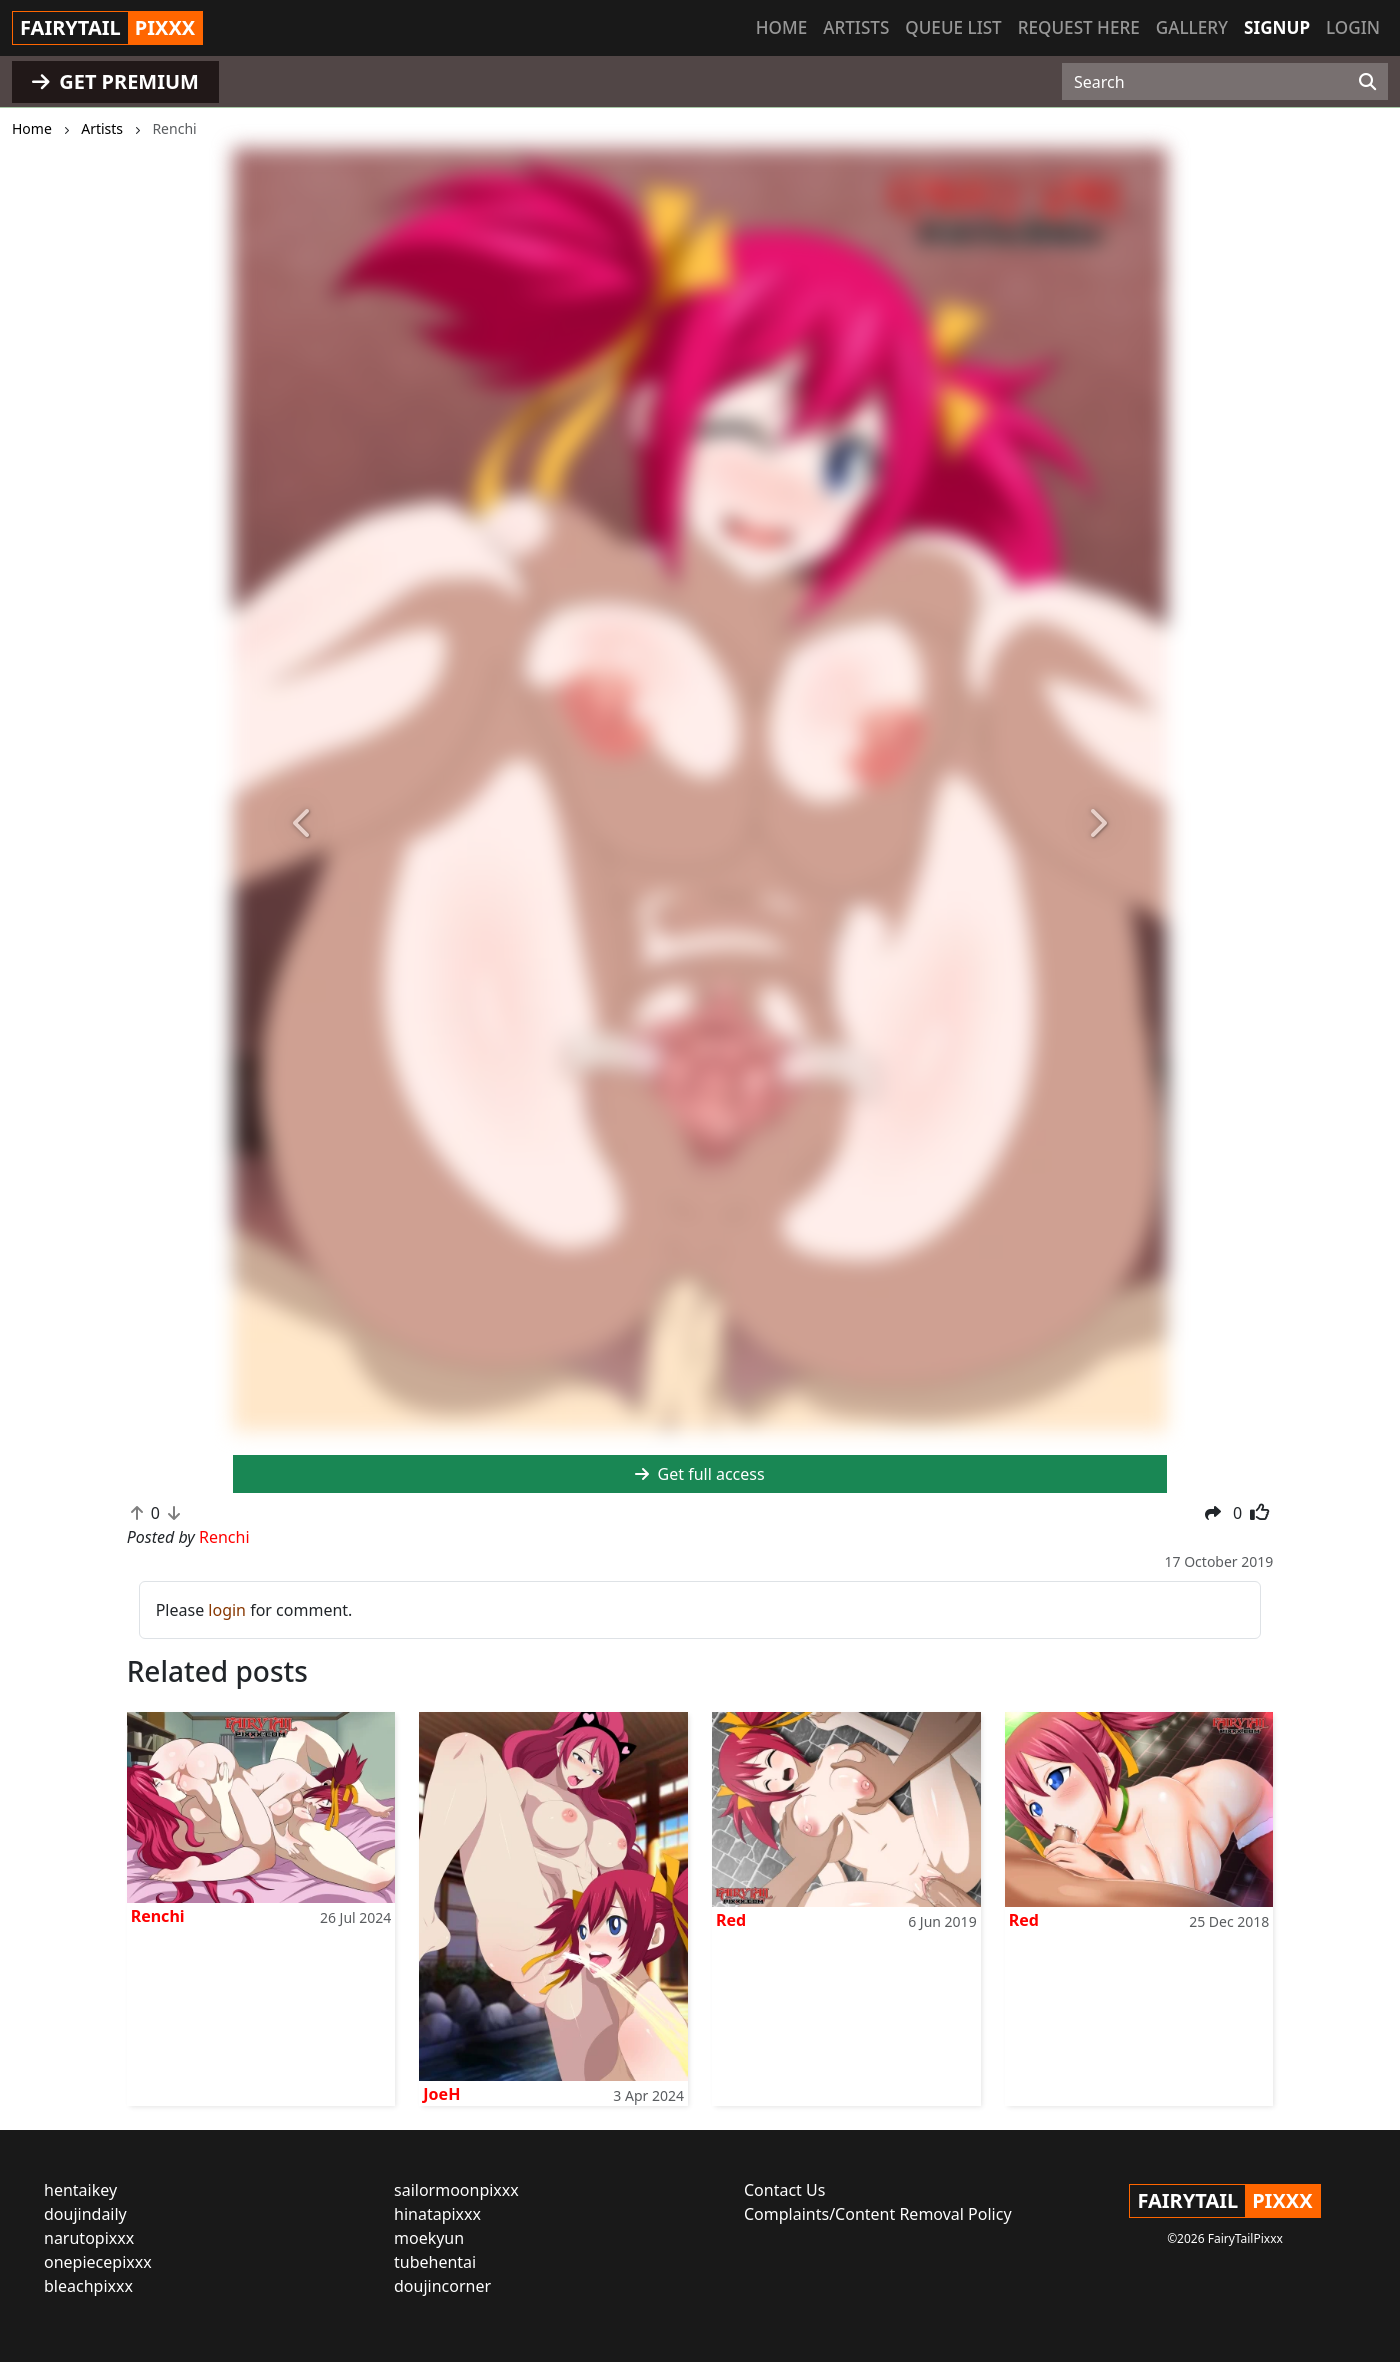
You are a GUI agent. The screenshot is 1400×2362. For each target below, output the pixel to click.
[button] (303, 824)
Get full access (699, 1474)
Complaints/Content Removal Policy (878, 2214)
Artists (856, 27)
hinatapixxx (437, 2214)
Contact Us (784, 2190)
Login (1353, 27)
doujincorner (442, 2286)
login (227, 1610)
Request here (1079, 27)
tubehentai (435, 2262)
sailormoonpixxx (456, 2190)
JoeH (441, 2094)
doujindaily (85, 2214)
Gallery (1192, 27)
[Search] (1367, 82)
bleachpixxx (88, 2286)
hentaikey (80, 2190)
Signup (1277, 27)
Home (781, 27)
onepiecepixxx (98, 2262)
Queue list (953, 27)
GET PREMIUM (115, 81)
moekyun (429, 2238)
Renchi (158, 1916)
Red (731, 1920)
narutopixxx (89, 2238)
